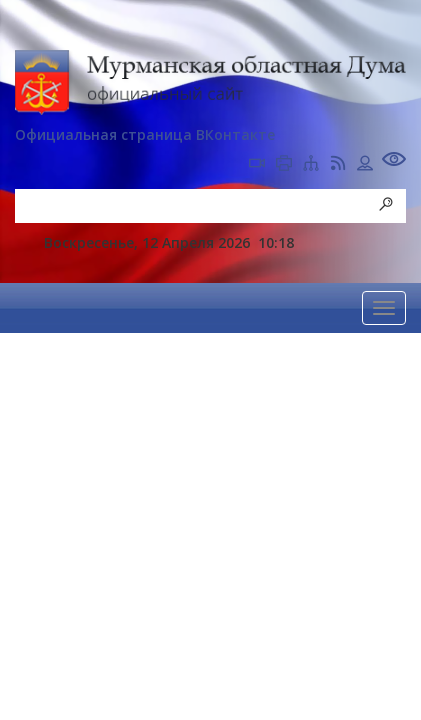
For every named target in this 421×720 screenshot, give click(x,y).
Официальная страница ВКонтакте (145, 134)
